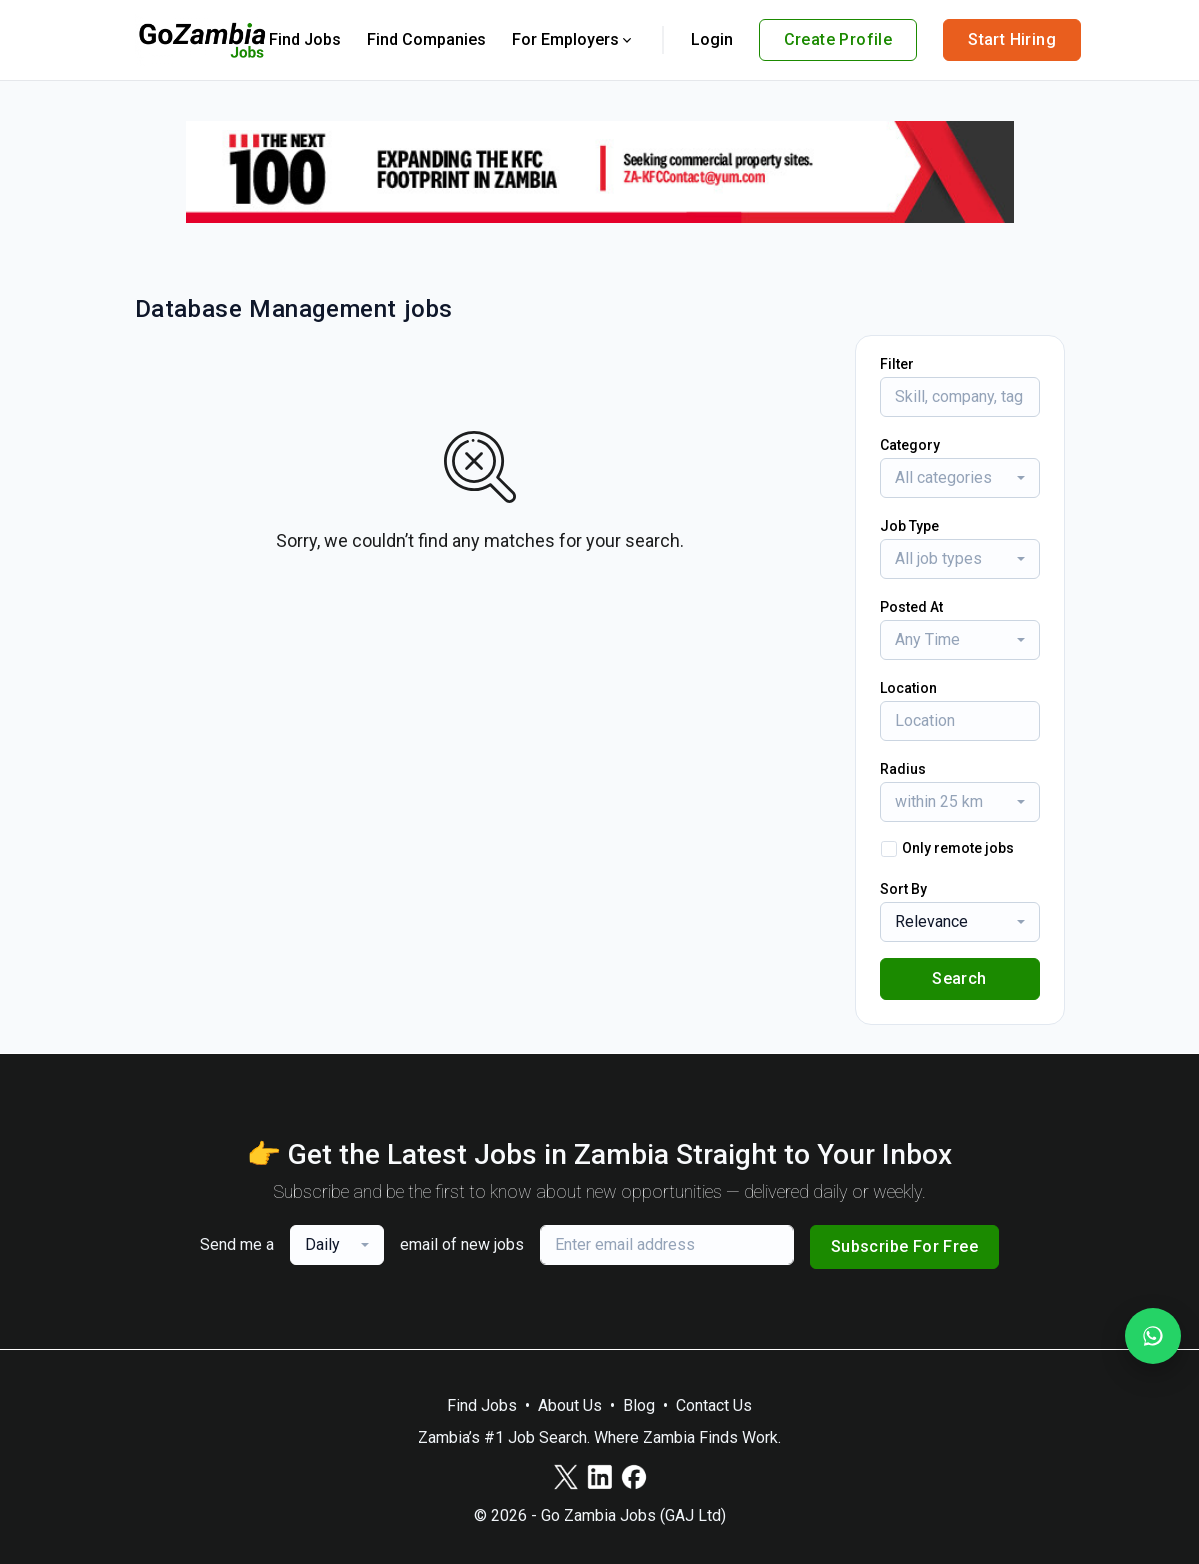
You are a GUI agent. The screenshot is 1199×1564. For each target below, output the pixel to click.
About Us (570, 1405)
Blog (639, 1405)
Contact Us (714, 1405)
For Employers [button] (573, 39)
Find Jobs (305, 39)
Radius (903, 769)
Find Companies (426, 39)
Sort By (903, 889)
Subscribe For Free (904, 1246)
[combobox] (960, 478)
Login (712, 39)
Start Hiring (1012, 39)
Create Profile (838, 39)
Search (959, 978)
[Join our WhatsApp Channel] (1153, 1336)
